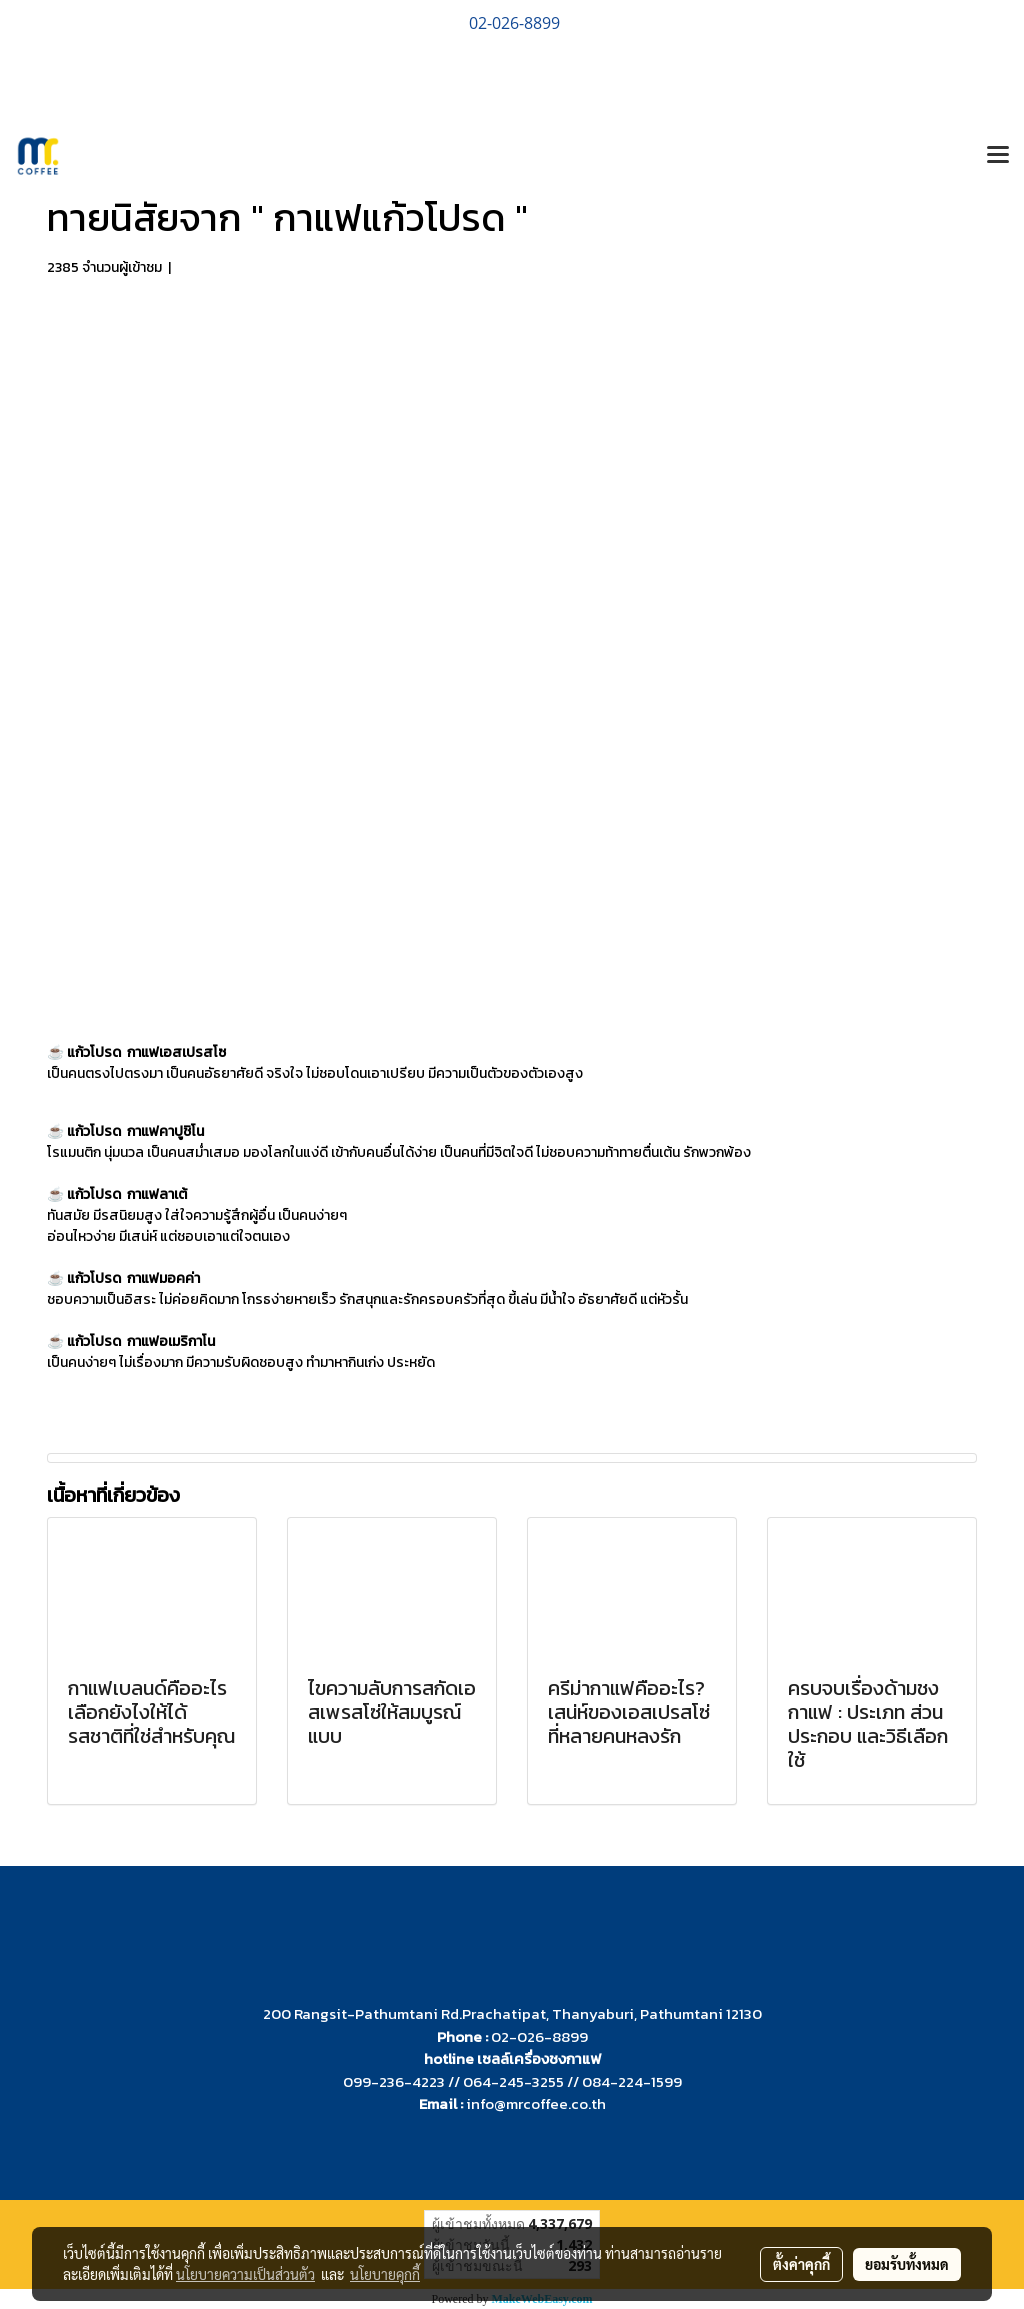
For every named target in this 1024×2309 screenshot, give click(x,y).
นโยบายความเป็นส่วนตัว (245, 2274)
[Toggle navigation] (998, 156)
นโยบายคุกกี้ (385, 2274)
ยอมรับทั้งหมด (907, 2264)
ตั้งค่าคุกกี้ (801, 2264)
